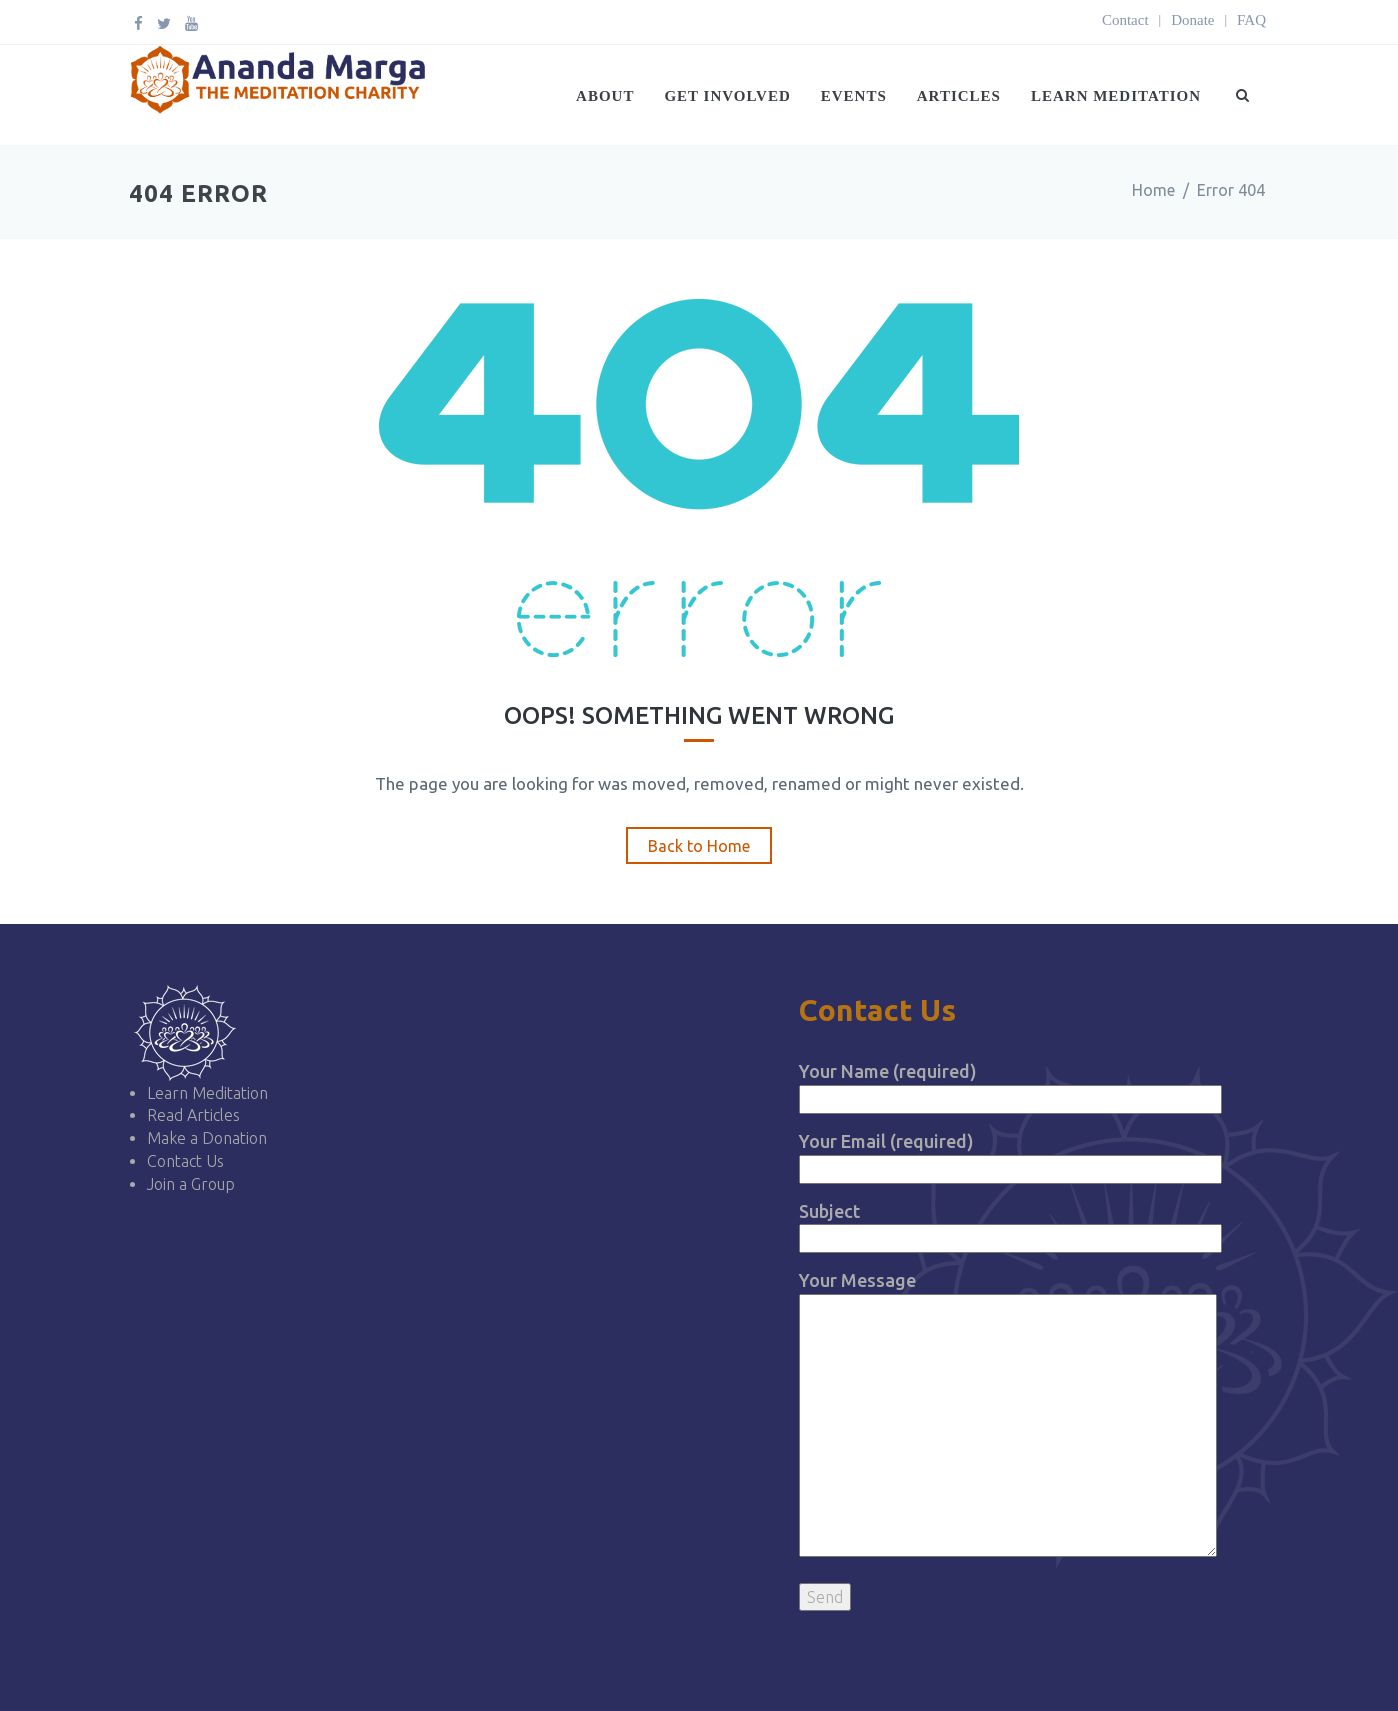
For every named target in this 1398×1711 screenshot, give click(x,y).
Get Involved (727, 96)
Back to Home (699, 846)
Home (1153, 190)
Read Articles (193, 1115)
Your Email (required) (1010, 1154)
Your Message (1008, 1415)
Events (854, 96)
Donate (1192, 20)
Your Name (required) (1010, 1084)
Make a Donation (207, 1138)
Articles (959, 96)
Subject (1010, 1224)
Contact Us (185, 1161)
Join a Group (191, 1184)
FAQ (1251, 20)
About (605, 96)
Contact (1125, 20)
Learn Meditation (1116, 96)
